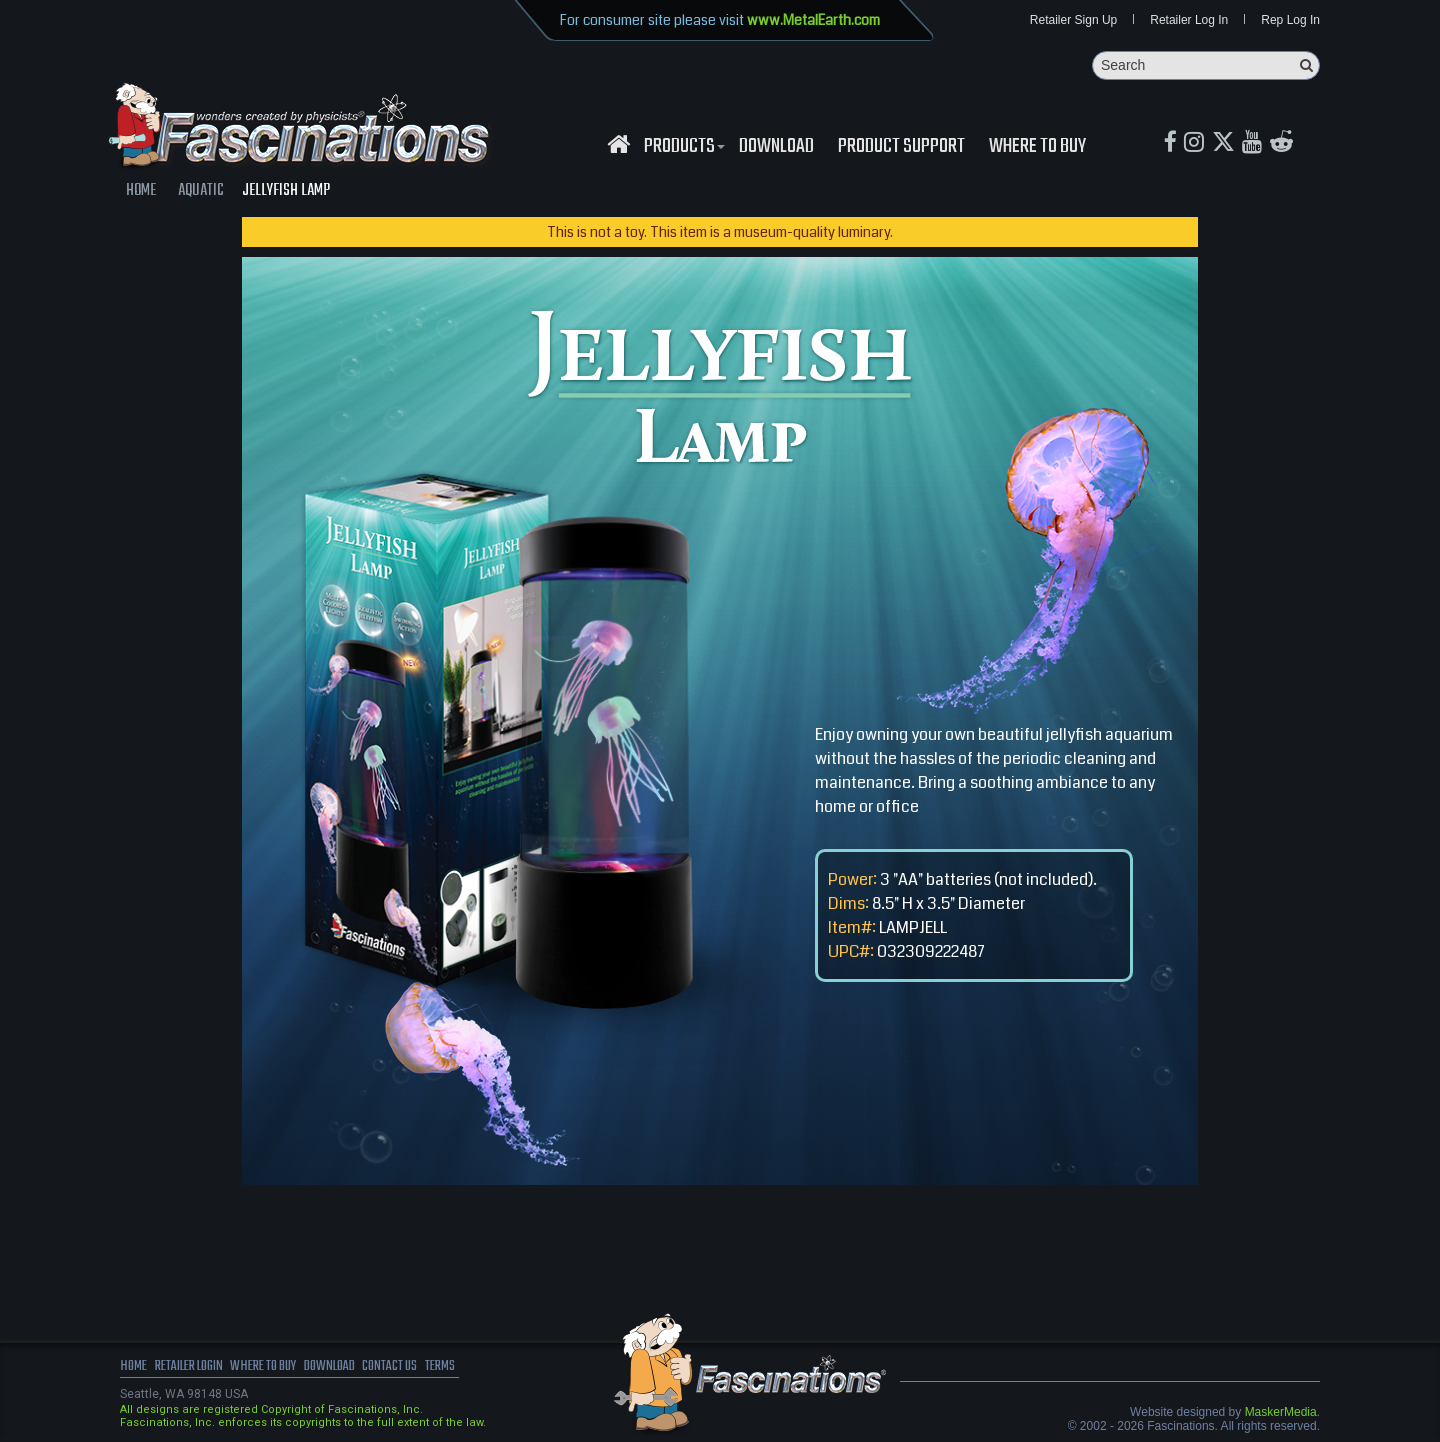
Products (682, 151)
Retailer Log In (1189, 22)
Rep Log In (1290, 22)
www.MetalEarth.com (813, 20)
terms (496, 1372)
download (776, 151)
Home (135, 1372)
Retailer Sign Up (1073, 22)
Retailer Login (199, 1372)
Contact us (437, 1372)
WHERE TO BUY (1037, 151)
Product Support (901, 151)
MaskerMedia (1281, 1416)
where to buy (289, 1372)
